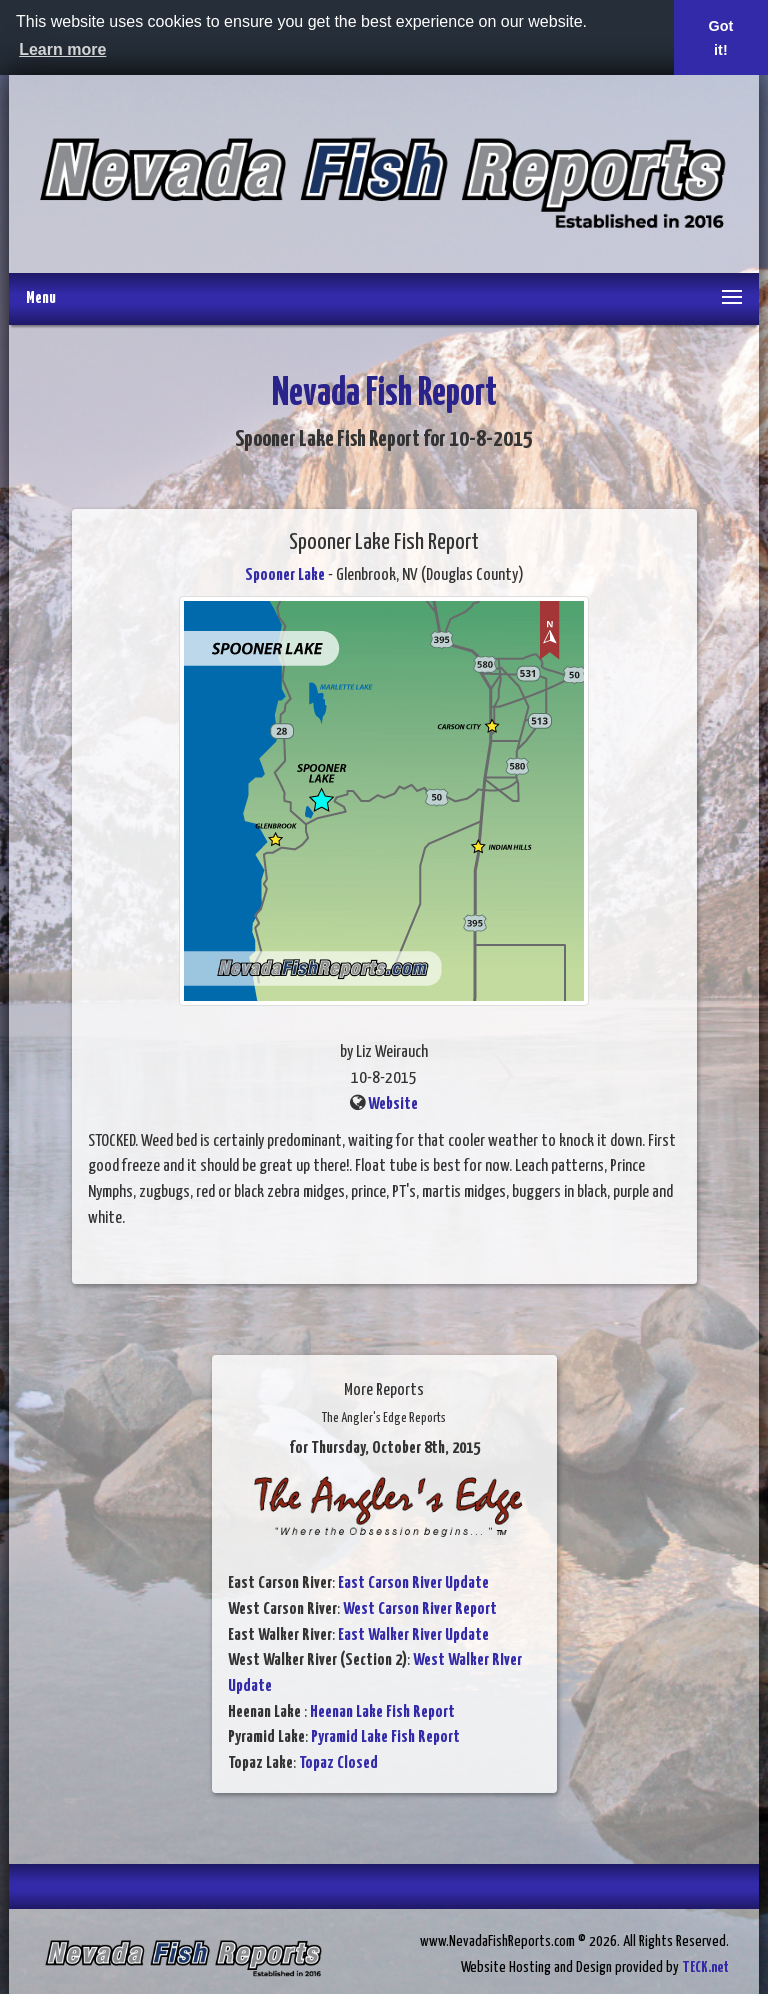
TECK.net (705, 1967)
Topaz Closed (338, 1763)
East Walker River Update (413, 1635)
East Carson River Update (413, 1583)
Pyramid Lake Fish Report (385, 1737)
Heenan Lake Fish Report (382, 1712)
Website (393, 1104)
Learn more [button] (62, 49)
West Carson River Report (420, 1609)
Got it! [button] (721, 38)
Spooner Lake (285, 575)
